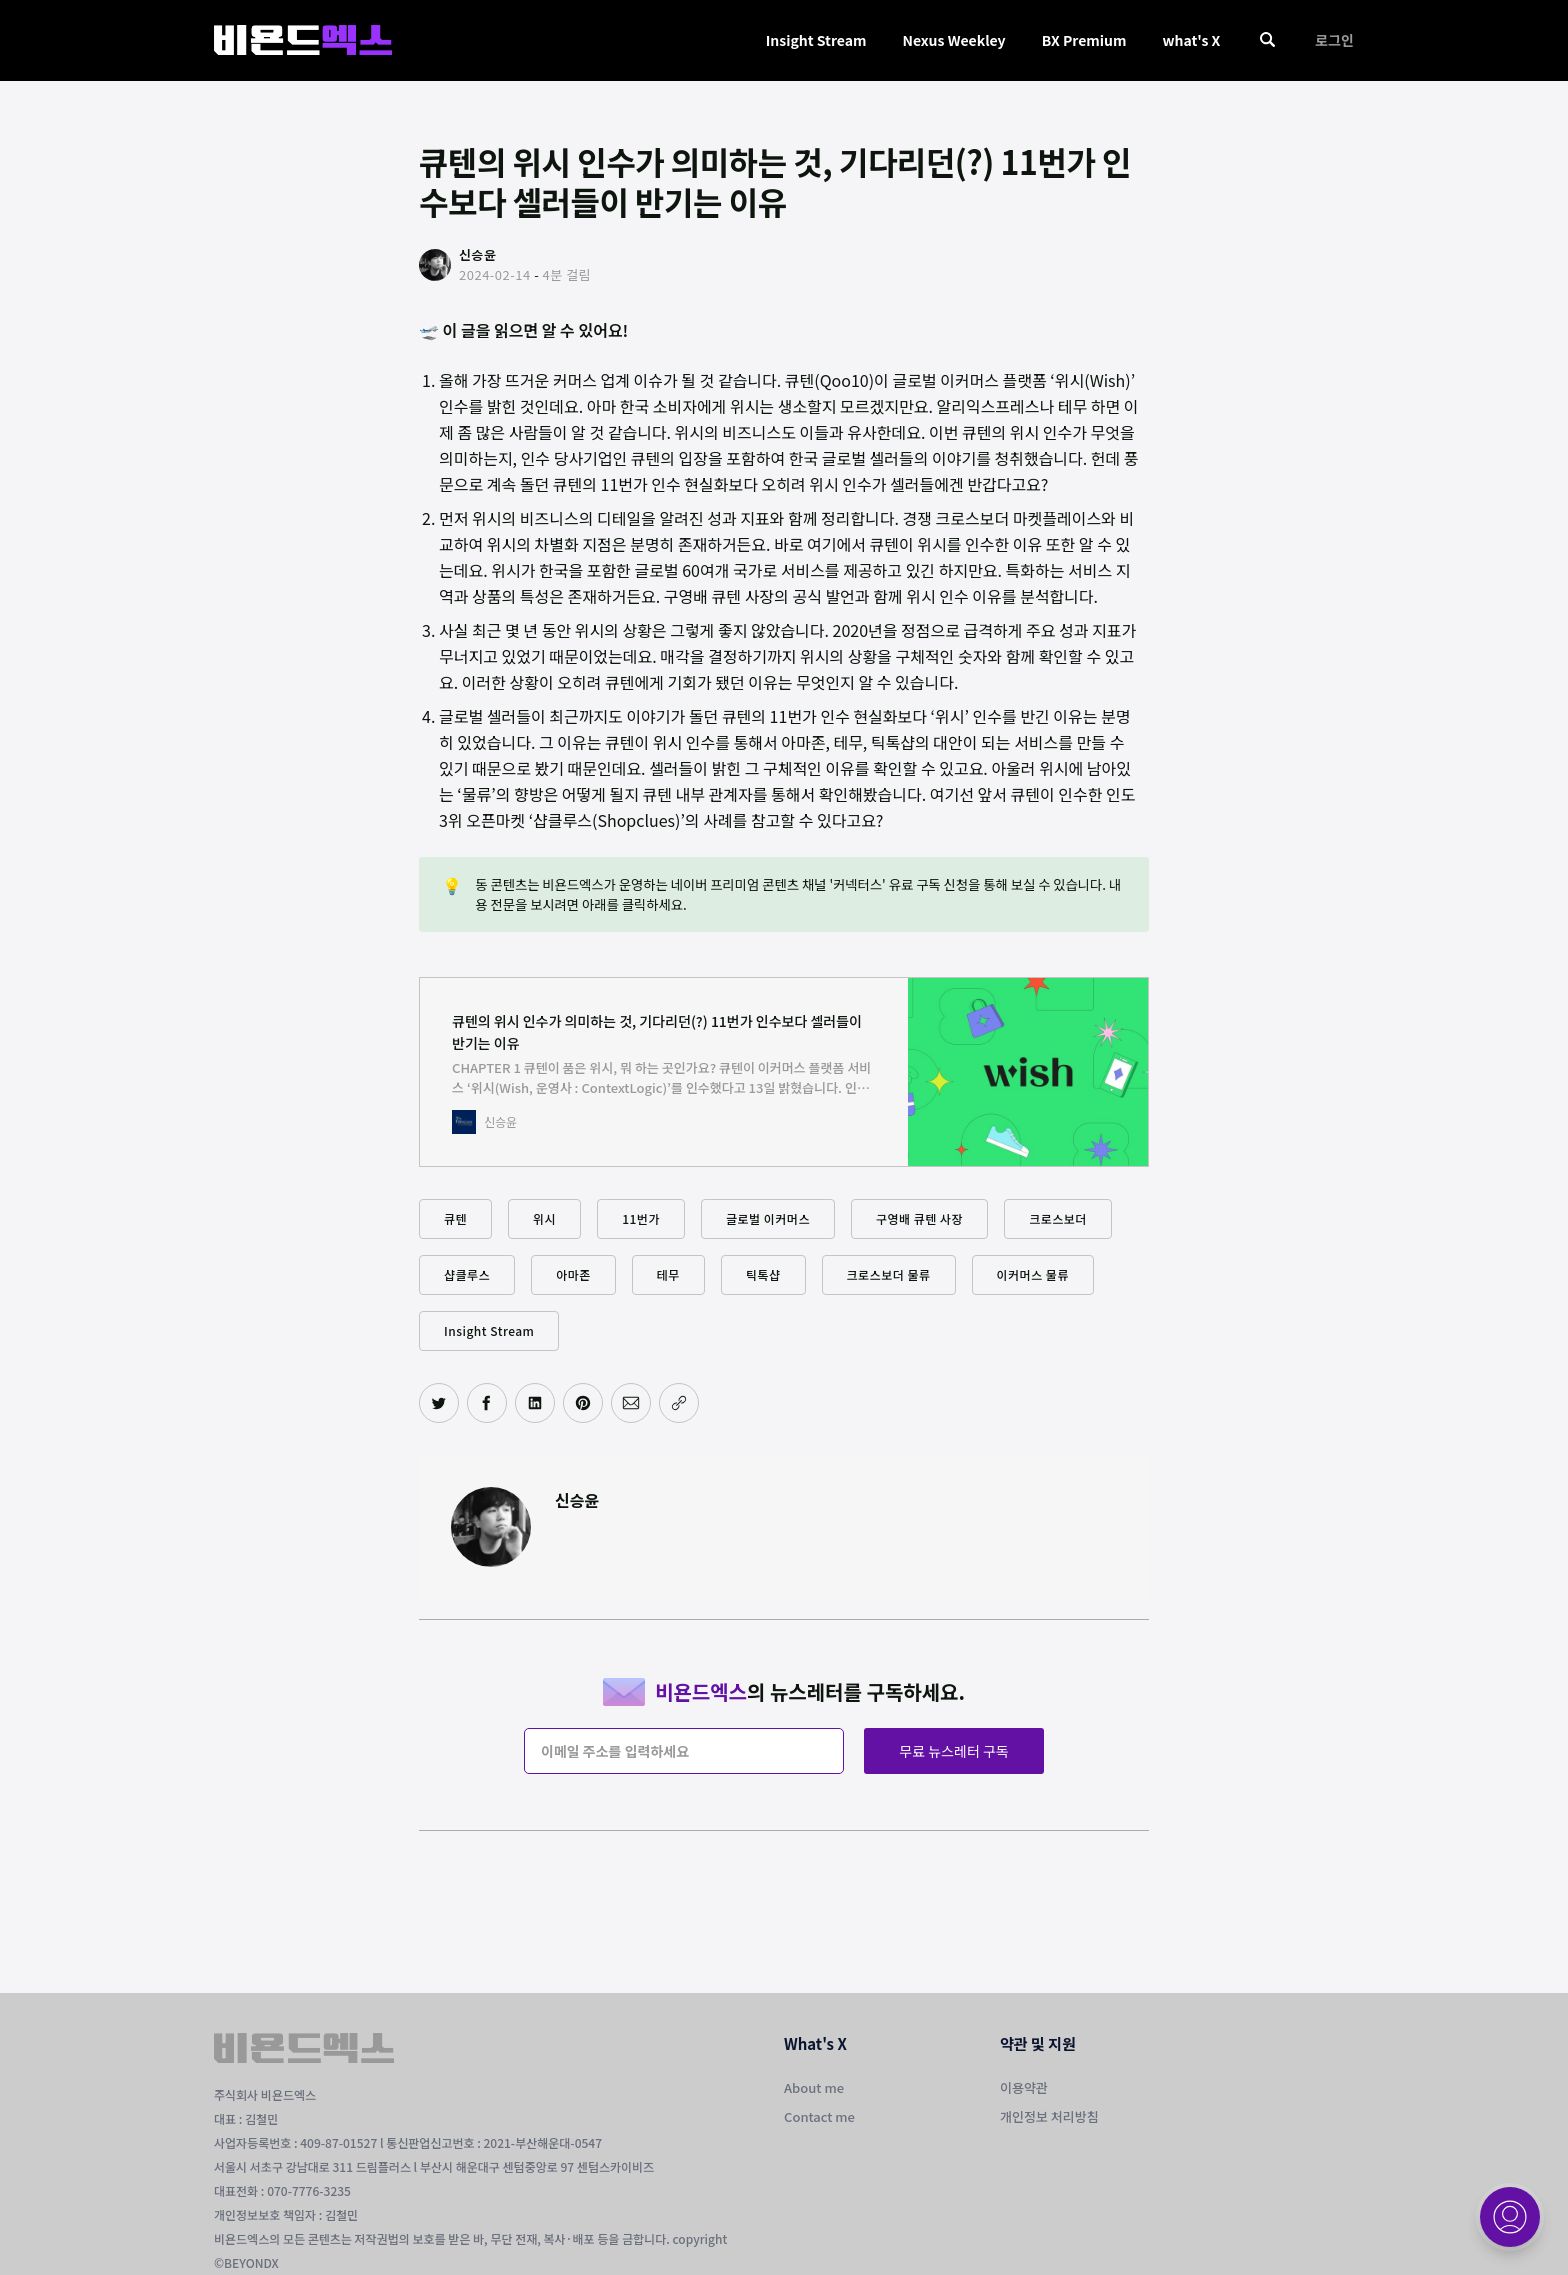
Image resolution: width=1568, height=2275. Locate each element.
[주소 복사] (679, 1403)
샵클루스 (467, 1274)
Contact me (819, 2116)
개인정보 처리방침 (1049, 2116)
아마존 (573, 1274)
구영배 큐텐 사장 (919, 1218)
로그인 (1334, 40)
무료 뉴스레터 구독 (953, 1751)
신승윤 (577, 1500)
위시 (544, 1218)
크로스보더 (1058, 1218)
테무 (668, 1274)
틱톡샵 (763, 1274)
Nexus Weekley (953, 40)
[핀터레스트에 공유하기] (583, 1403)
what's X (1191, 40)
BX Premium (1084, 40)
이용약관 (1024, 2087)
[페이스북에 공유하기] (487, 1403)
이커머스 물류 (1033, 1274)
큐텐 (455, 1218)
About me (814, 2087)
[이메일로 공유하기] (631, 1403)
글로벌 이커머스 (768, 1218)
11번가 (641, 1218)
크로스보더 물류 (889, 1274)
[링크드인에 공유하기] (535, 1403)
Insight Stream (816, 40)
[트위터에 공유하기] (439, 1403)
